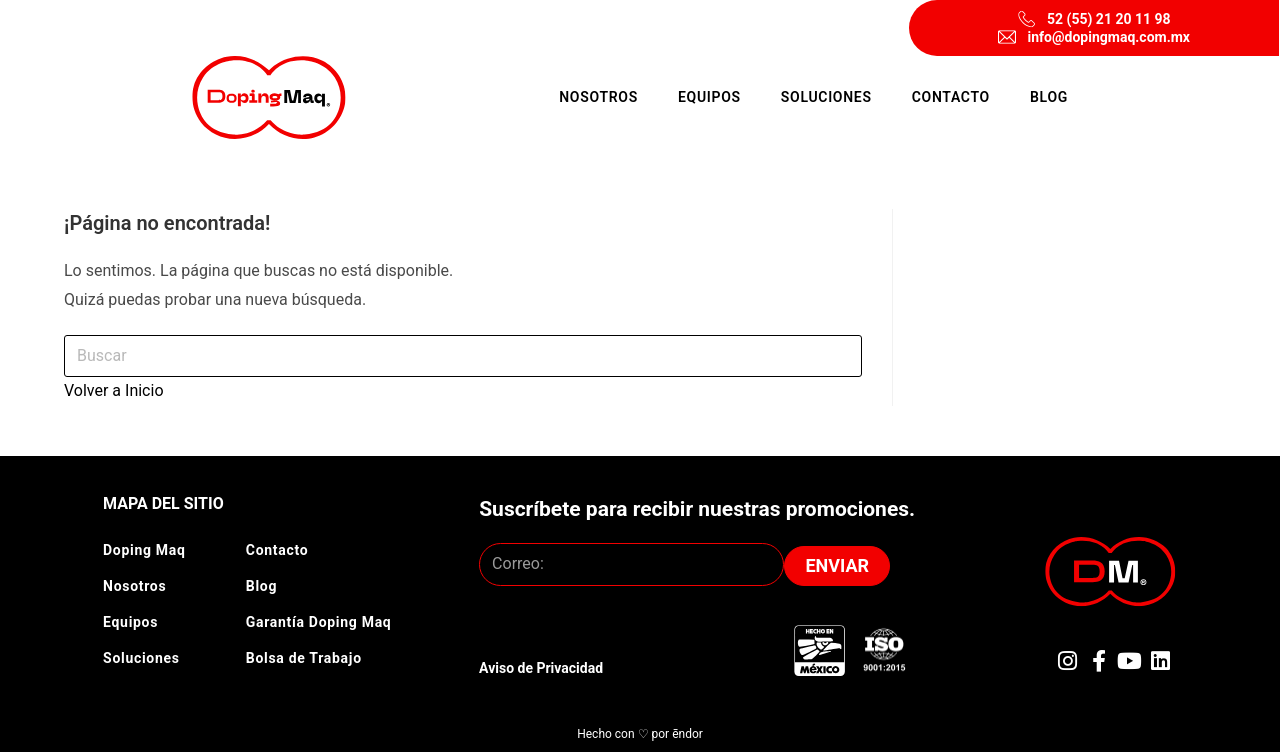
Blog (1049, 97)
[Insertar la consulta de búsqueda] (463, 356)
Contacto (951, 97)
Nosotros (598, 97)
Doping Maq (144, 550)
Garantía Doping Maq (319, 622)
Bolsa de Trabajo (304, 658)
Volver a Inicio (114, 390)
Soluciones (826, 97)
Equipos (709, 97)
